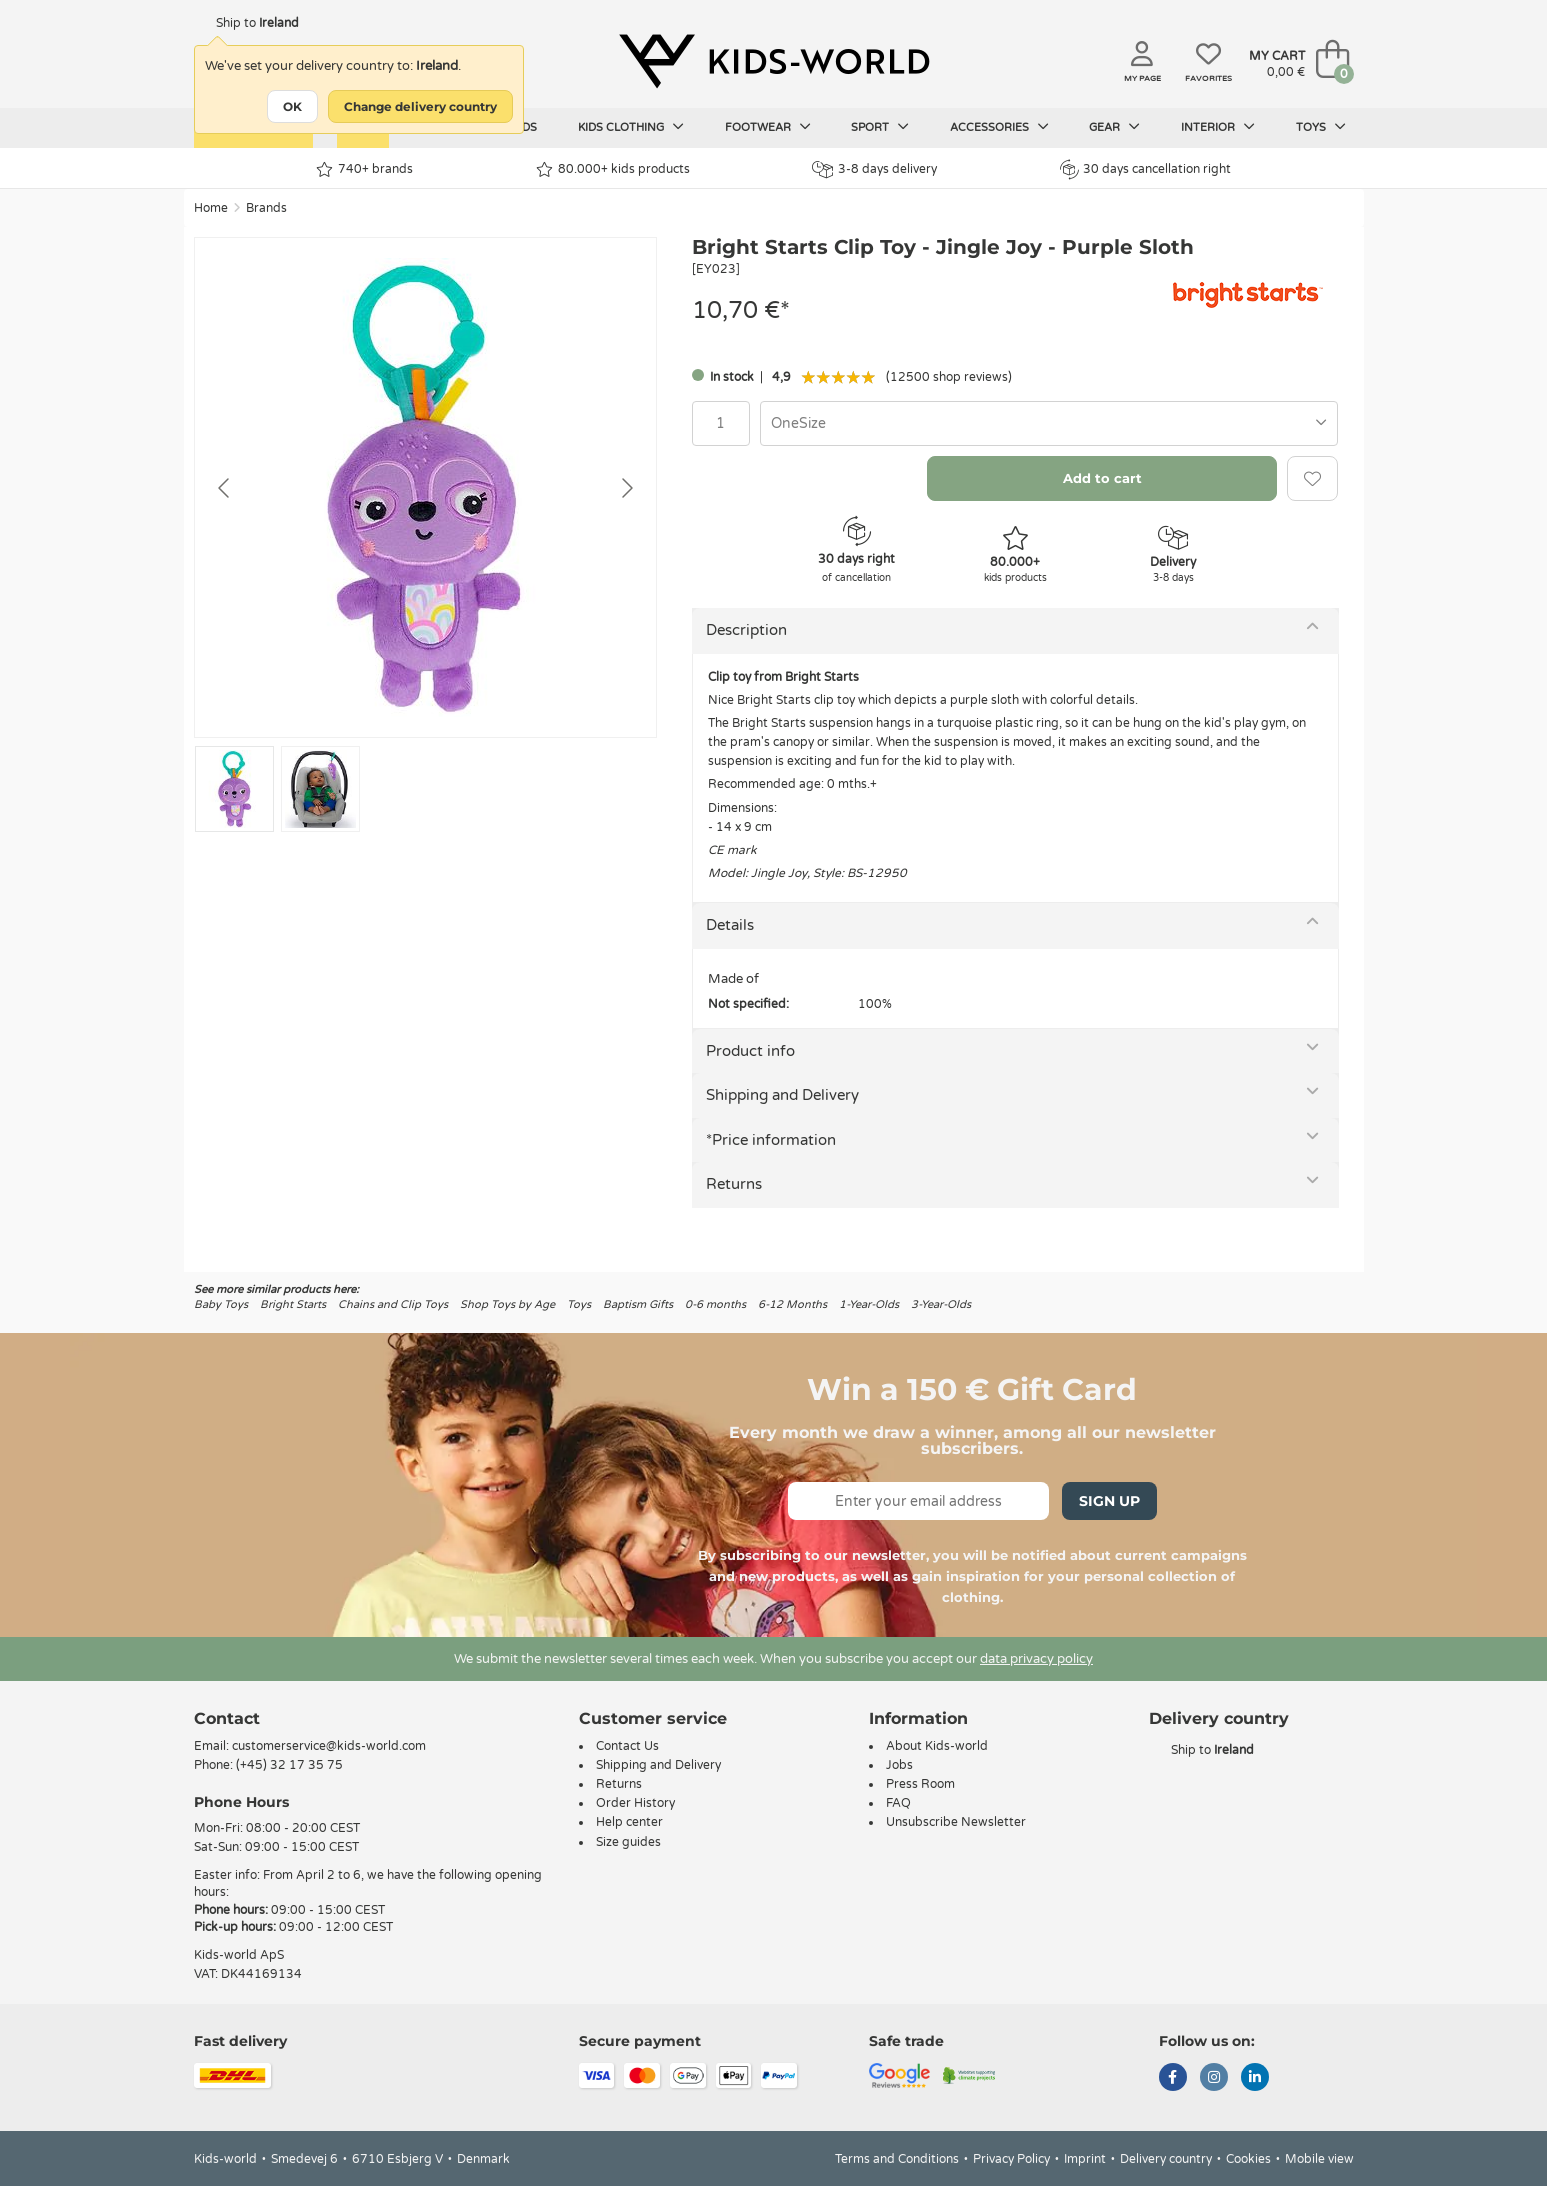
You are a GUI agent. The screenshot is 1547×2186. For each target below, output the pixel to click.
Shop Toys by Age (507, 1304)
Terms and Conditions (897, 2159)
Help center (629, 1822)
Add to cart (1102, 478)
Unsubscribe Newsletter (956, 1822)
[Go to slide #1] (234, 789)
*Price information (771, 1140)
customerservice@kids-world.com (329, 1746)
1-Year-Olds (869, 1304)
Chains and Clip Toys (393, 1304)
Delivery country (1166, 2159)
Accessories (999, 127)
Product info (750, 1051)
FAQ (898, 1803)
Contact (227, 1718)
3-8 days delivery (874, 169)
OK (292, 106)
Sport (880, 127)
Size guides (628, 1842)
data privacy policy (1036, 1659)
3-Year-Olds (941, 1304)
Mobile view (1319, 2159)
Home (211, 208)
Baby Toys (221, 1304)
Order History (635, 1803)
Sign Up (1109, 1501)
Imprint (1085, 2159)
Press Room (920, 1784)
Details (730, 925)
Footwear (768, 127)
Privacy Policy (1011, 2159)
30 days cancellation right (1145, 169)
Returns (734, 1184)
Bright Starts (293, 1304)
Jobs (899, 1765)
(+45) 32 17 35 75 (289, 1765)
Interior (1218, 127)
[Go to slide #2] (320, 789)
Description (746, 630)
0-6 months (715, 1304)
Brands (266, 208)
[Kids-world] (774, 61)
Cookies (1248, 2159)
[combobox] (1049, 423)
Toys (1321, 127)
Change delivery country (420, 106)
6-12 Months (792, 1304)
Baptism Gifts (638, 1304)
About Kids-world (937, 1746)
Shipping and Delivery (782, 1095)
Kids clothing (631, 127)
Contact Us (627, 1746)
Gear (1114, 127)
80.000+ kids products (613, 169)
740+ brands (364, 169)
